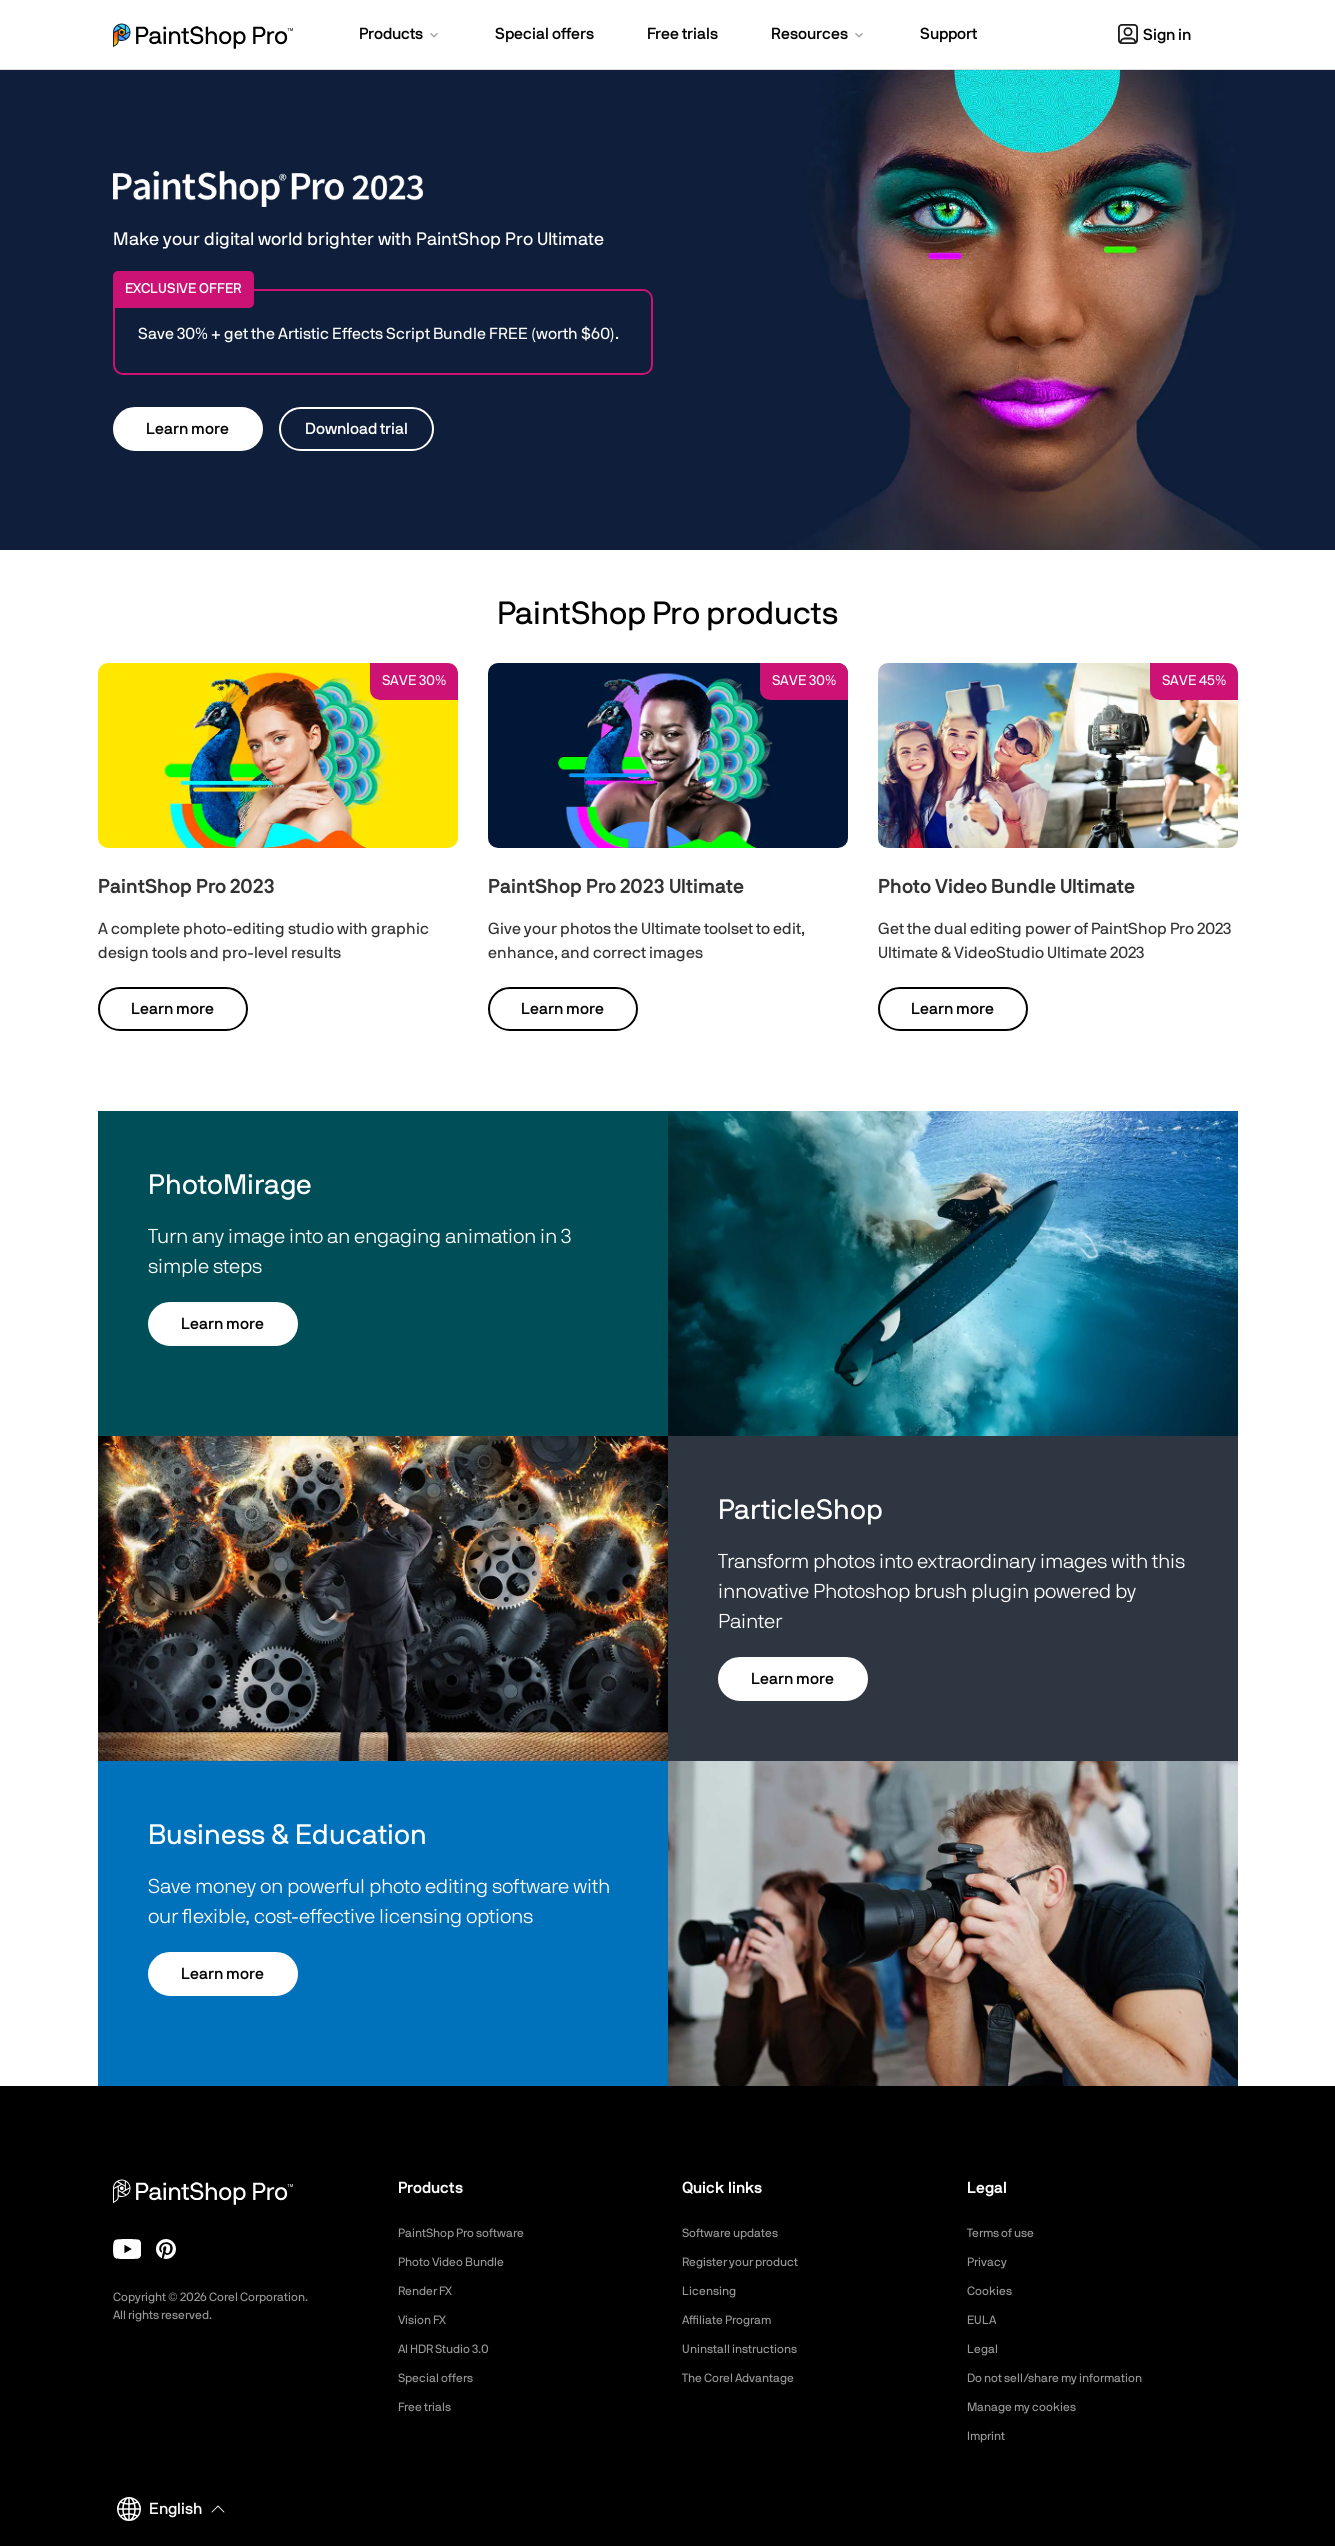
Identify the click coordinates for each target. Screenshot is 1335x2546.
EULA (984, 2320)
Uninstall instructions (748, 2349)
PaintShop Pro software (471, 2233)
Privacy (990, 2262)
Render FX (430, 2291)
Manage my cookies (1030, 2407)
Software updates (738, 2233)
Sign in (1154, 35)
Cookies (992, 2291)
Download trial (356, 429)
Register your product (750, 2262)
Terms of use (1007, 2233)
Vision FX (426, 2320)
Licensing (712, 2291)
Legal (984, 2349)
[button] (400, 36)
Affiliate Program (734, 2320)
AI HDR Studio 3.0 (452, 2349)
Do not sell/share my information (1070, 2378)
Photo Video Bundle (459, 2262)
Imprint (989, 2436)
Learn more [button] (187, 429)
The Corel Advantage (747, 2378)
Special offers (441, 2378)
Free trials (429, 2407)
